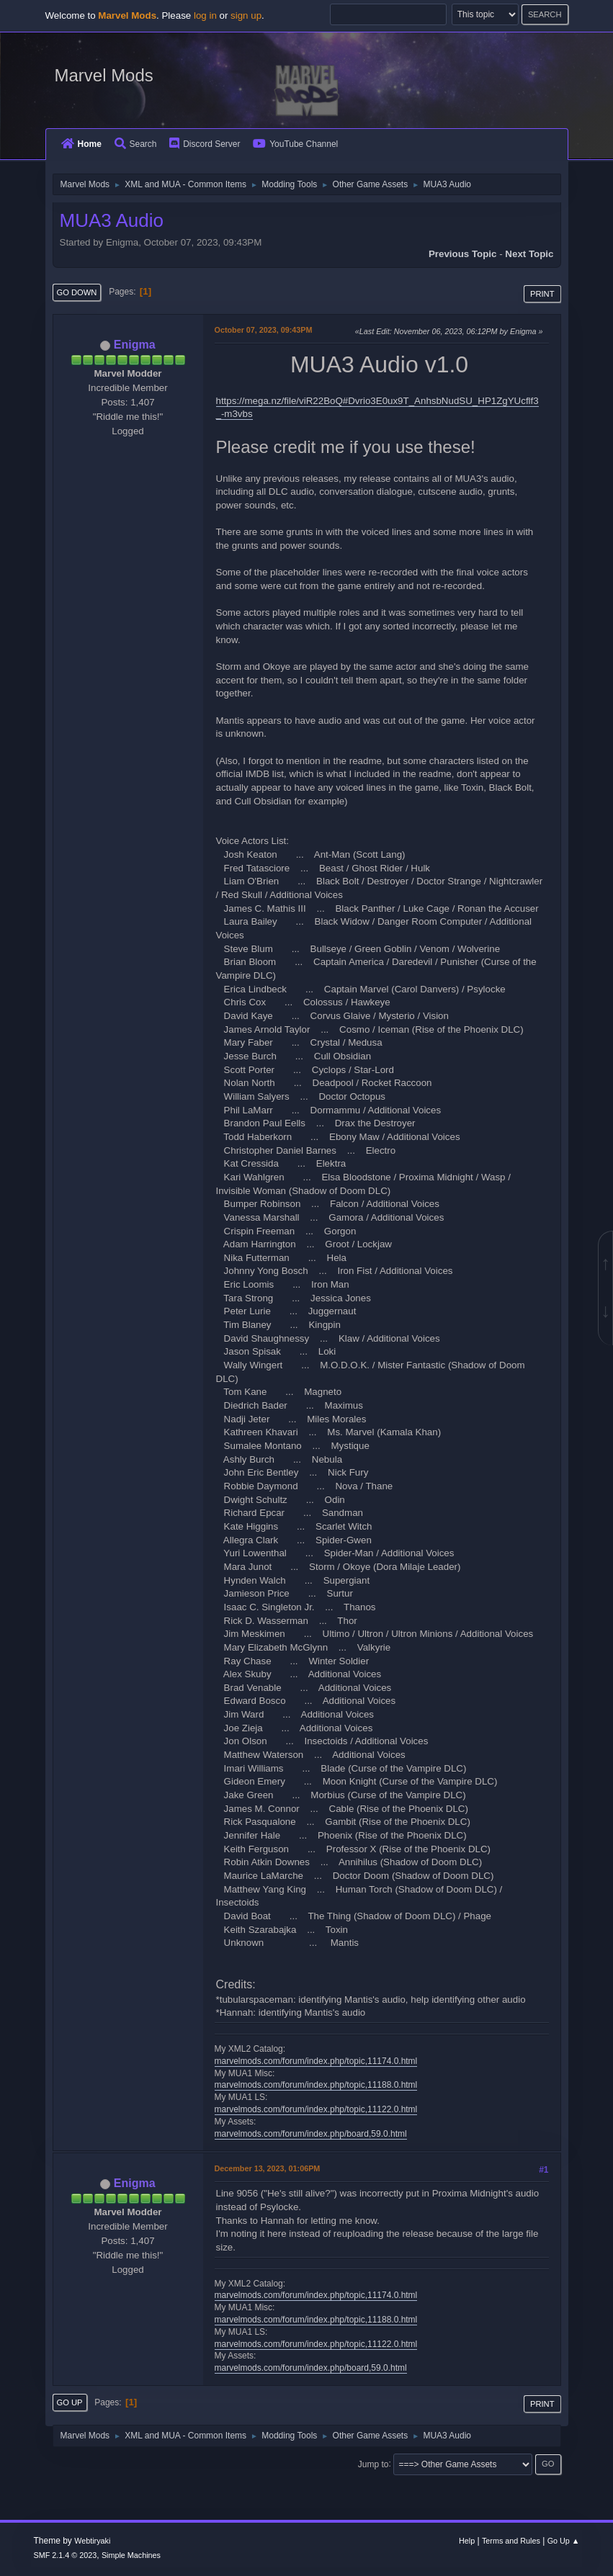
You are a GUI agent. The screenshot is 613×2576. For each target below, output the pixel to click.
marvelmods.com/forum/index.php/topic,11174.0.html (316, 2061)
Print (542, 294)
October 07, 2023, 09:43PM (264, 330)
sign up (246, 15)
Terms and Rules (511, 2540)
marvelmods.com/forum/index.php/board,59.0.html (311, 2134)
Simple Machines (131, 2555)
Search (136, 144)
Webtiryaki (92, 2540)
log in (205, 15)
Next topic (529, 253)
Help (467, 2540)
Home (81, 144)
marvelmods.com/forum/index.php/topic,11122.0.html (316, 2109)
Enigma (135, 344)
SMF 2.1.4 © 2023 (65, 2555)
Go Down (77, 292)
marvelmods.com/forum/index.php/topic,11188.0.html (316, 2085)
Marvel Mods (104, 75)
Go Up (70, 2402)
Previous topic (463, 253)
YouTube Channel (295, 144)
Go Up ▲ (563, 2540)
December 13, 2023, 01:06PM (268, 2168)
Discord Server (204, 144)
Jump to (373, 2464)
